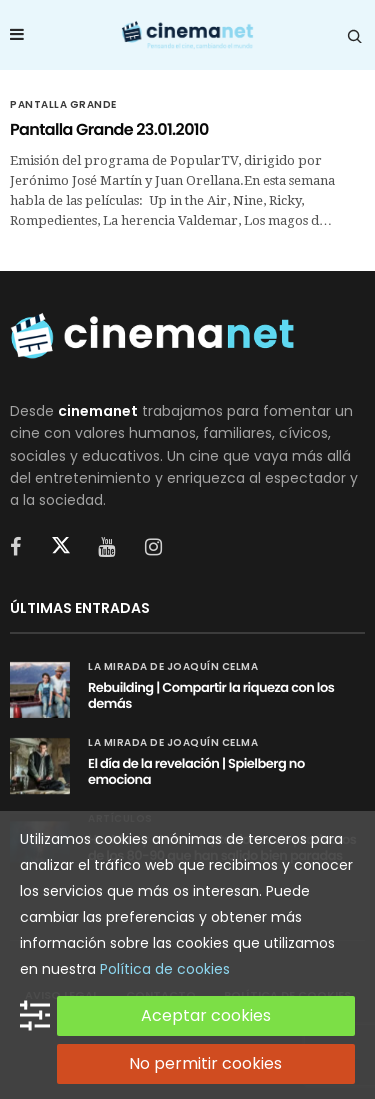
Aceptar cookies (206, 1015)
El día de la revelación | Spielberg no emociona (196, 771)
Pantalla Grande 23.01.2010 (109, 129)
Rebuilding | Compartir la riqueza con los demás (211, 695)
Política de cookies (165, 969)
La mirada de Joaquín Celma (173, 667)
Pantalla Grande (63, 105)
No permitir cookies (205, 1063)
